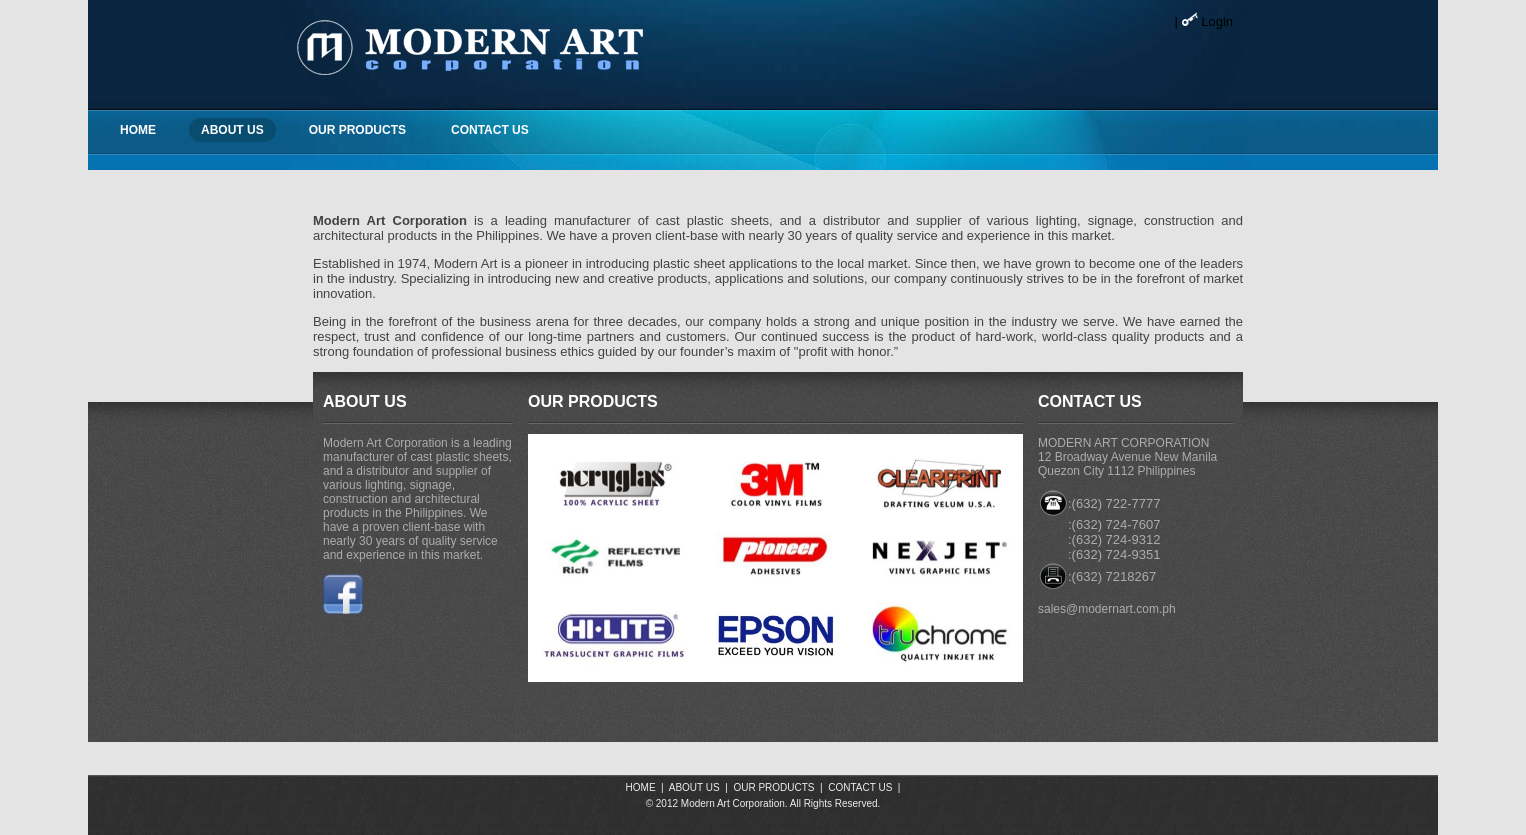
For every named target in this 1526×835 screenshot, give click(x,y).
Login (1217, 21)
